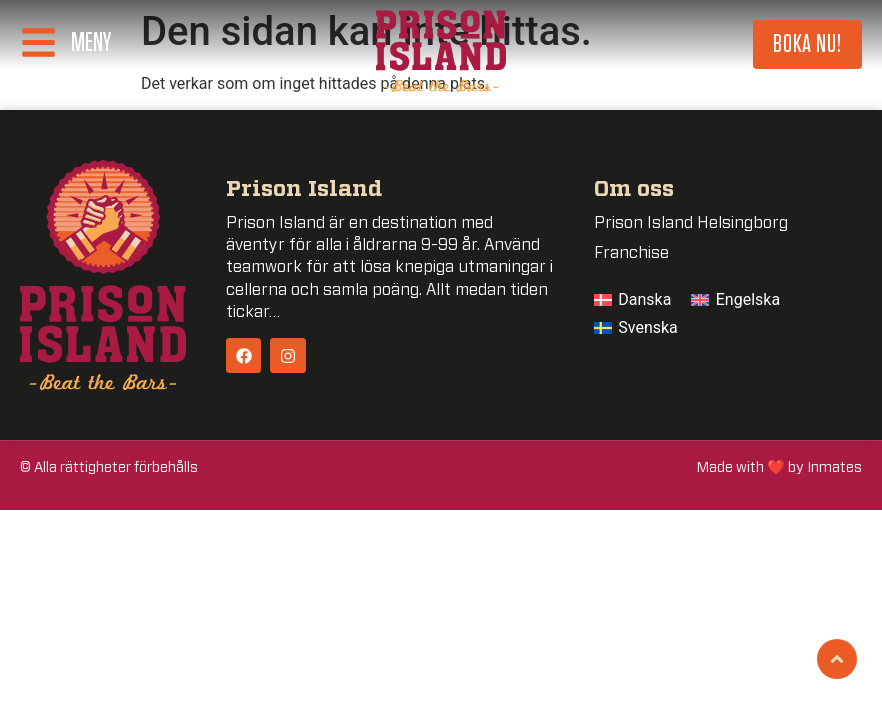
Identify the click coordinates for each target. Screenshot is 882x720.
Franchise (631, 253)
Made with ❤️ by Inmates (779, 467)
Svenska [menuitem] (648, 327)
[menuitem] (633, 300)
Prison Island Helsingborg (691, 223)
